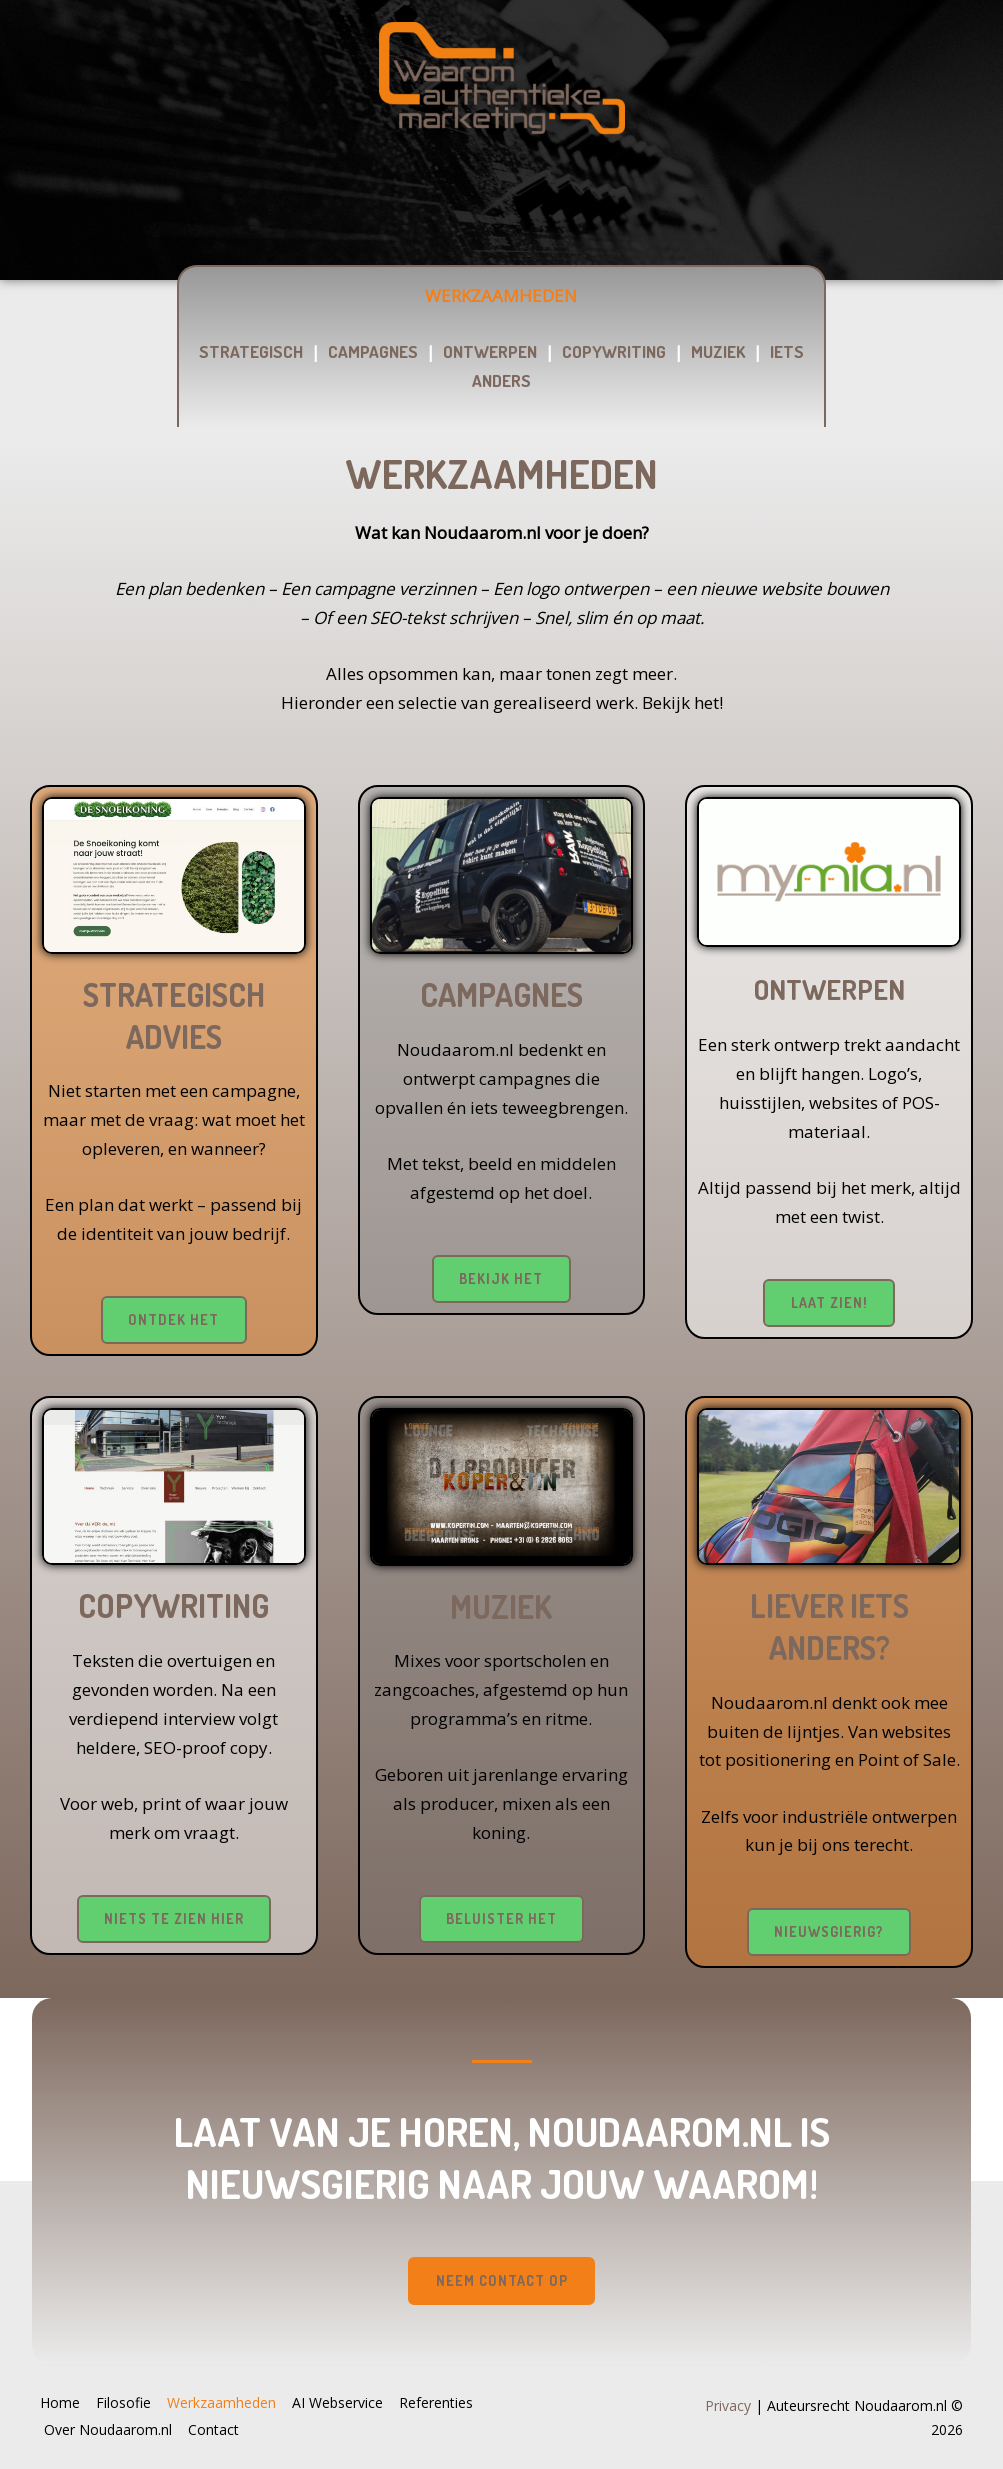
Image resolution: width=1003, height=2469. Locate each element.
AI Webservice (346, 2407)
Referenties (448, 2407)
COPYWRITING (614, 351)
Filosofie (126, 2407)
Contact (219, 2431)
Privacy (728, 2407)
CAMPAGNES (373, 351)
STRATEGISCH (251, 351)
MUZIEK (718, 351)
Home (60, 2407)
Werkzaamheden (227, 2407)
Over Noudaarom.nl (111, 2431)
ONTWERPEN (490, 351)
